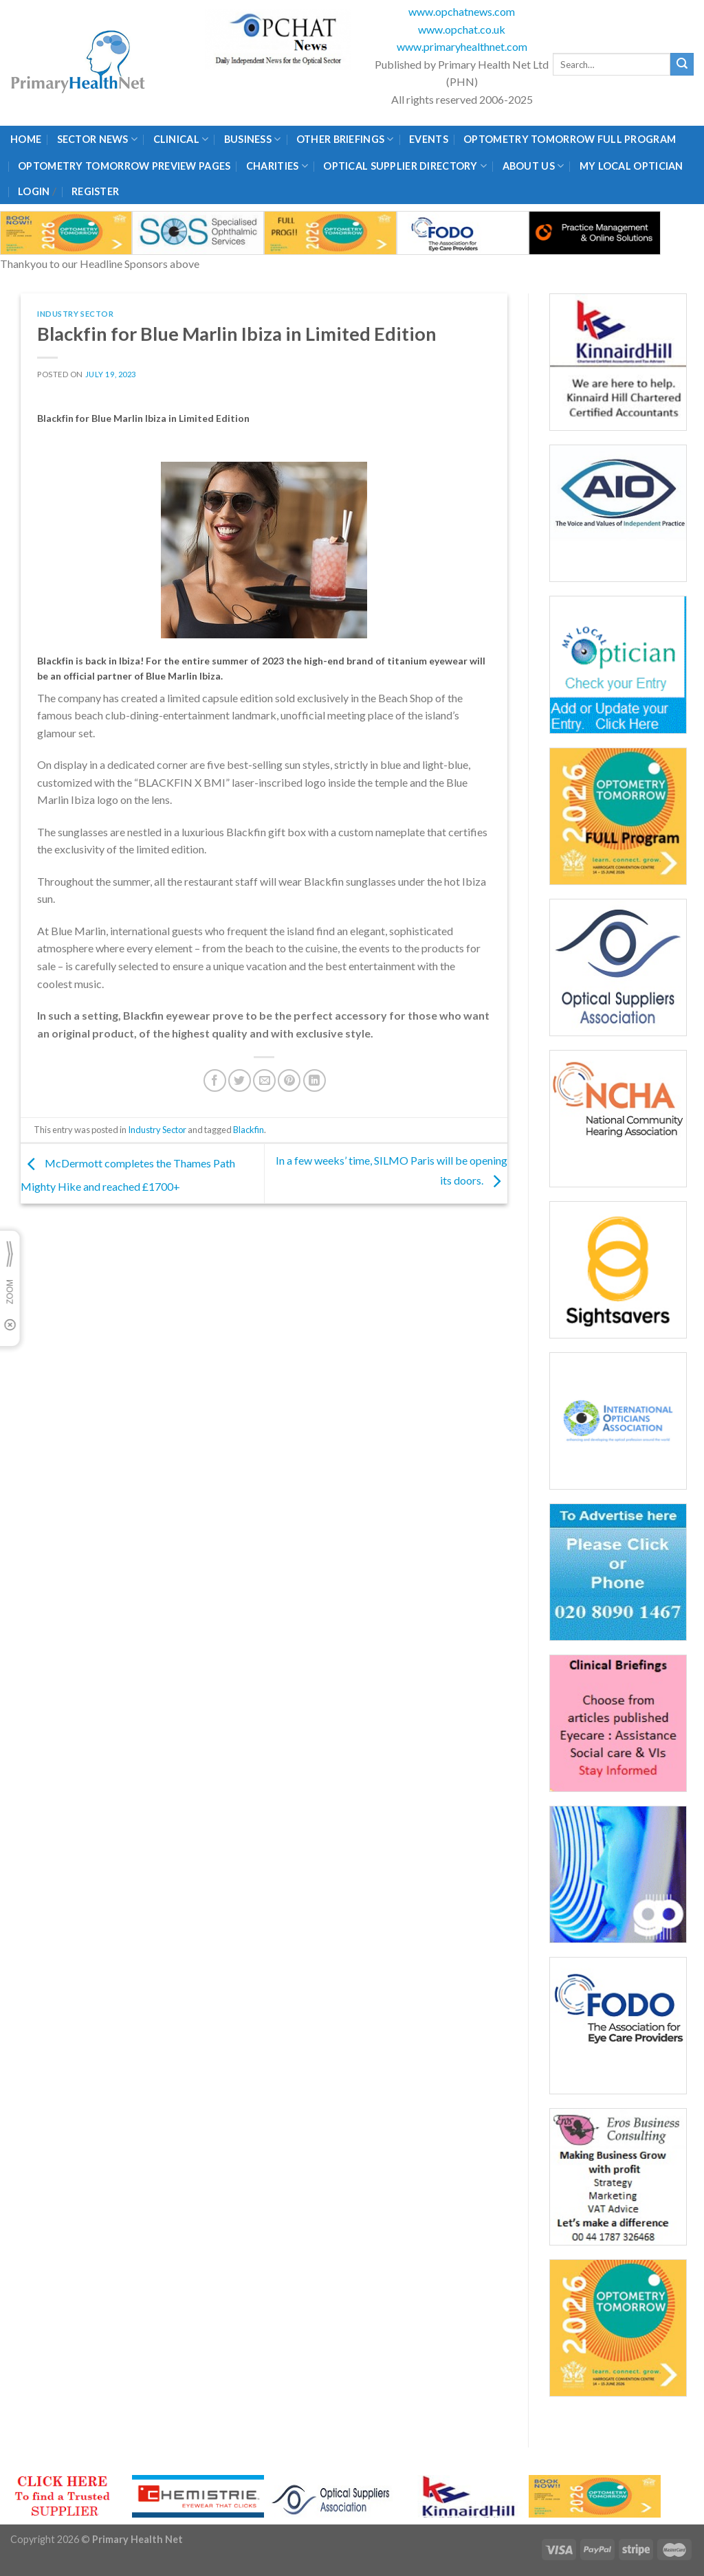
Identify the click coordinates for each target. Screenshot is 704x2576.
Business (252, 139)
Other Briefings (345, 139)
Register (95, 191)
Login (34, 191)
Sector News (97, 139)
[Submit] (682, 64)
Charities (277, 165)
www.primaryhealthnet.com (462, 46)
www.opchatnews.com (461, 11)
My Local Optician (631, 166)
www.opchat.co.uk (461, 29)
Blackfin (248, 1129)
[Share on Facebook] (215, 1080)
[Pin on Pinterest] (289, 1080)
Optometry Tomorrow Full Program (569, 139)
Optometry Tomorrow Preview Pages (124, 166)
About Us (533, 165)
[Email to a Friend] (264, 1080)
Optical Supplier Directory (405, 165)
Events (428, 139)
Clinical (181, 139)
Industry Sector (75, 313)
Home (25, 139)
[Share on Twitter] (239, 1080)
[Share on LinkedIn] (314, 1080)
